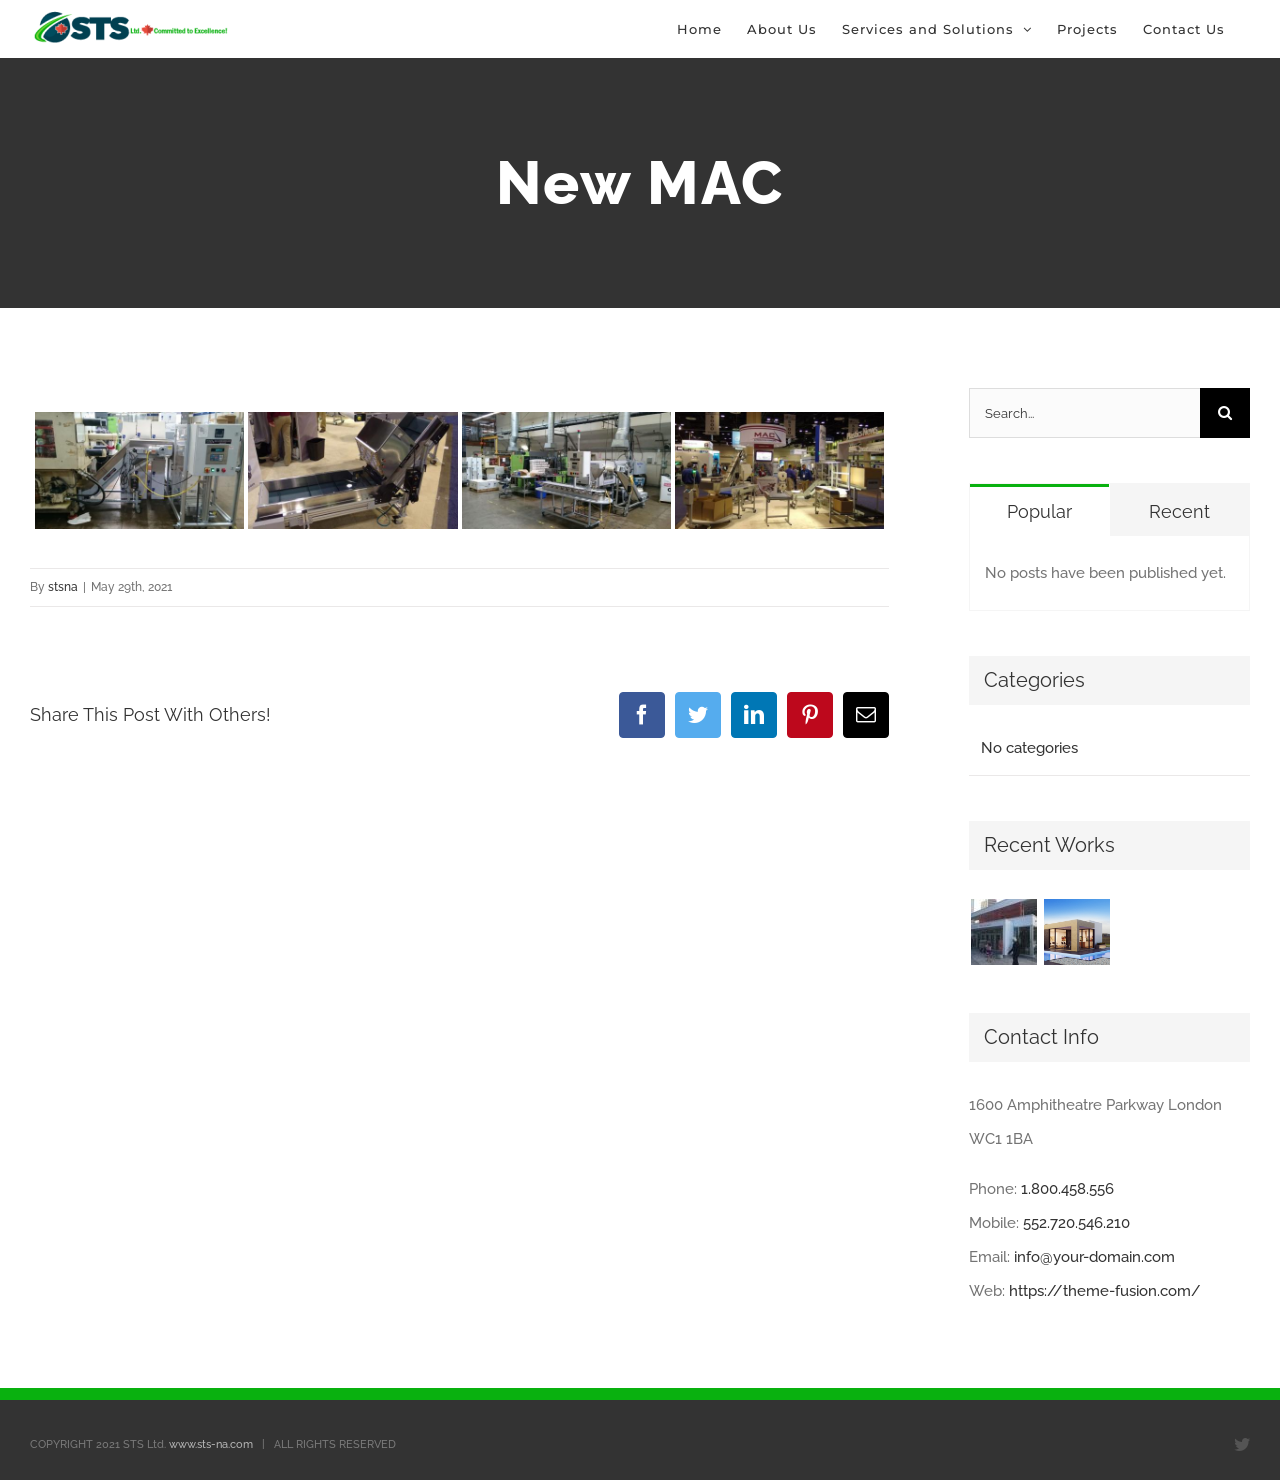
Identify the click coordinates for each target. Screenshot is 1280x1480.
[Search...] (1084, 413)
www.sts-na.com (211, 1444)
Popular (1039, 511)
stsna (63, 587)
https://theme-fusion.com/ (1105, 1291)
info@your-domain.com (1094, 1257)
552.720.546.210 (1076, 1223)
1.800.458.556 (1067, 1189)
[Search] (1225, 413)
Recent (1179, 511)
